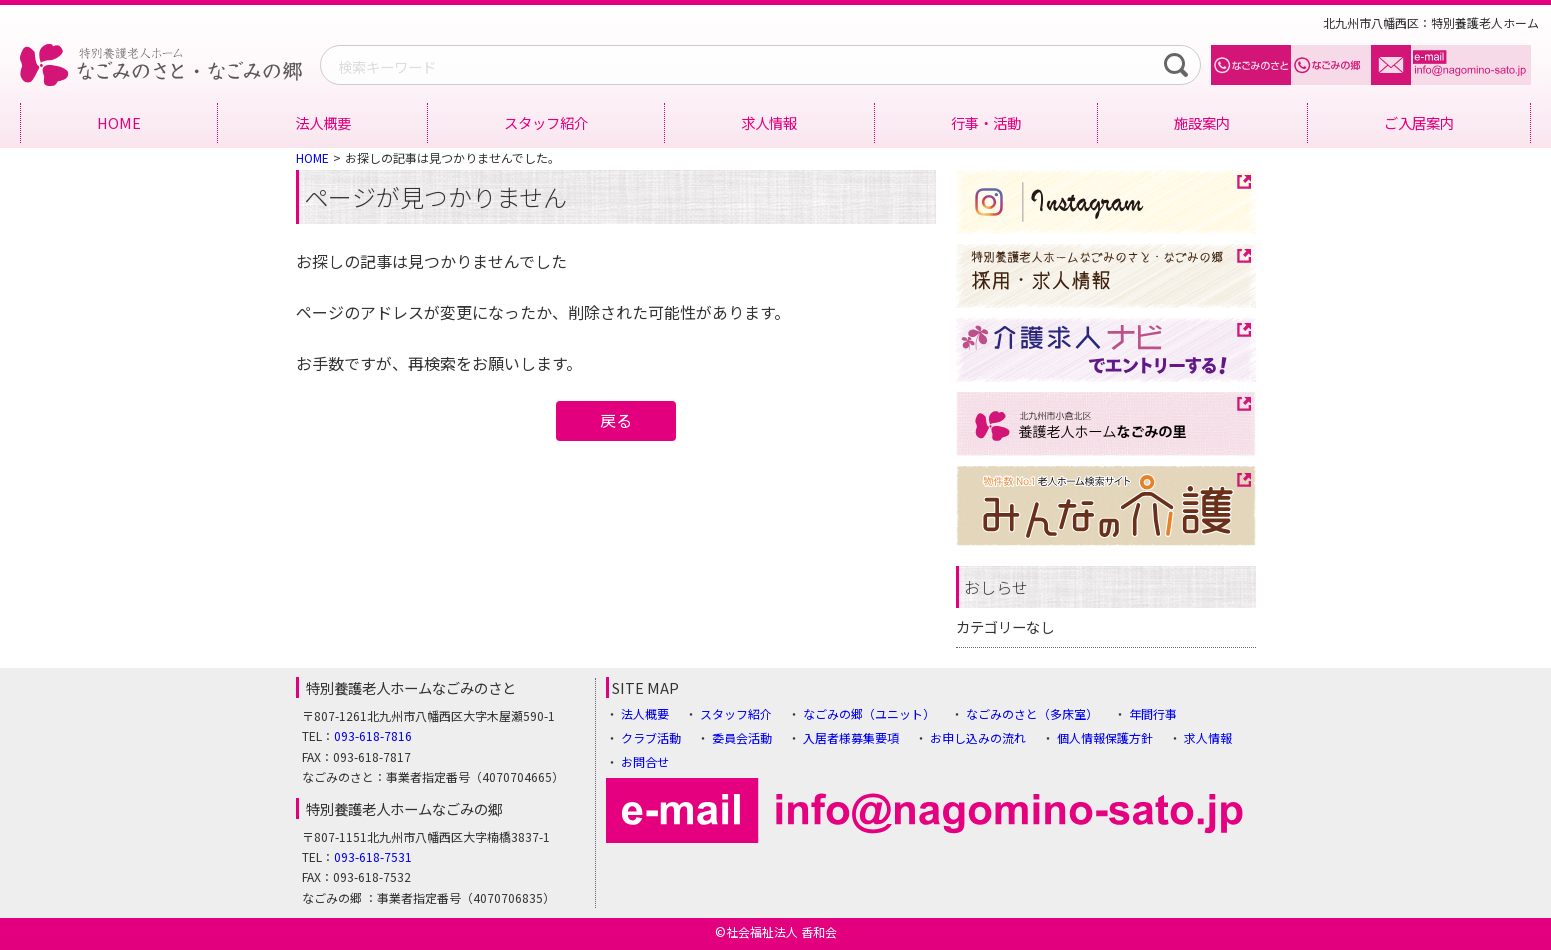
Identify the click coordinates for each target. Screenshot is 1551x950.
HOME (119, 122)
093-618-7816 (373, 735)
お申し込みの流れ (978, 737)
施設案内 (1202, 122)
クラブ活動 (651, 737)
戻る (616, 420)
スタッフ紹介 (546, 122)
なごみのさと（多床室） (1032, 713)
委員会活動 (742, 737)
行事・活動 (986, 122)
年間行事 (1153, 713)
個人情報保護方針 (1105, 737)
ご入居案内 (1419, 122)
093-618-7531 (373, 856)
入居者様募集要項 (851, 737)
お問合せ (645, 761)
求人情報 (769, 122)
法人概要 (323, 122)
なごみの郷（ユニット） (869, 713)
